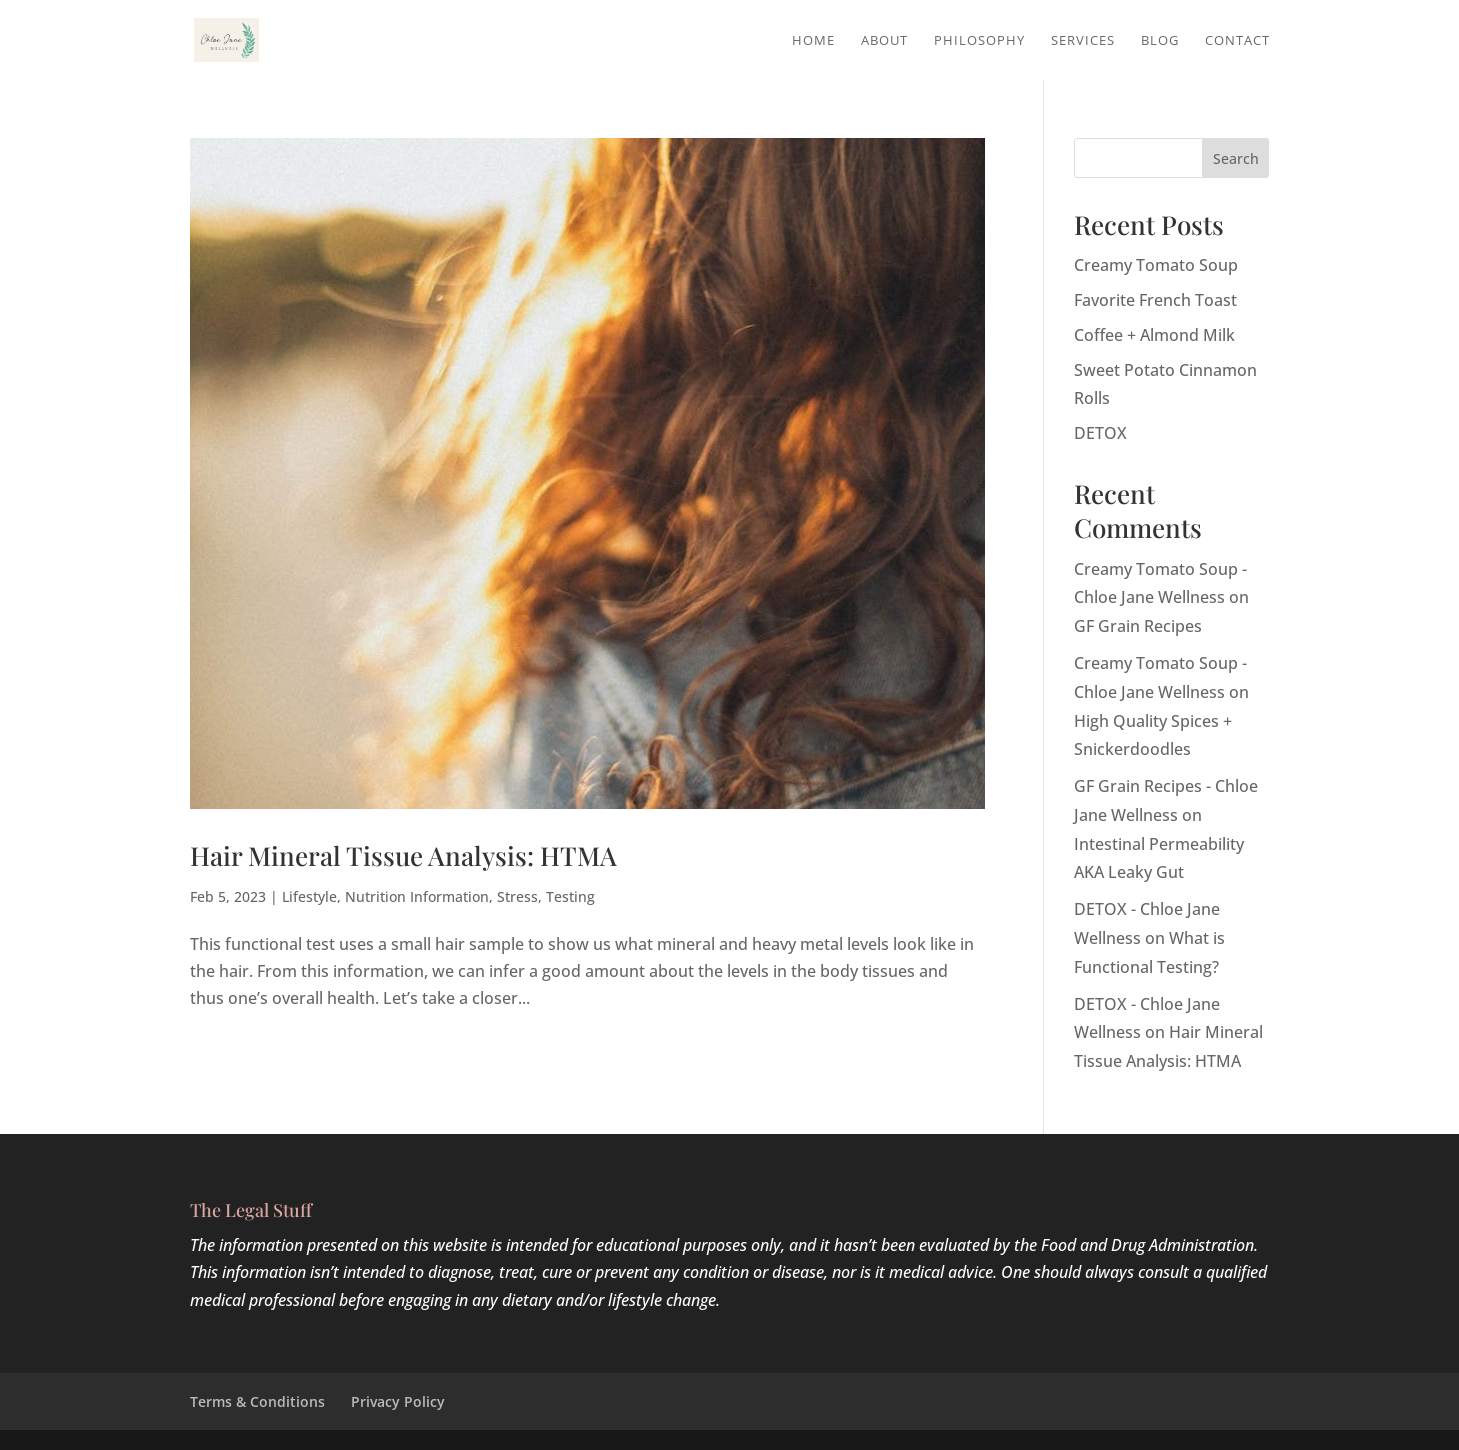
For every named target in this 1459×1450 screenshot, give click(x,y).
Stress (517, 896)
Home (813, 41)
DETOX (1100, 433)
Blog (1160, 41)
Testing (570, 896)
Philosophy (979, 41)
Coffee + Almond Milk (1154, 335)
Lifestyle (309, 896)
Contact (1237, 41)
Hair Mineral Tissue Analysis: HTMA (403, 855)
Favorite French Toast (1155, 300)
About (884, 41)
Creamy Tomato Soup (1156, 265)
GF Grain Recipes (1138, 626)
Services (1083, 41)
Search (1236, 158)
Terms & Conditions (257, 1401)
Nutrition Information (417, 896)
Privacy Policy (398, 1401)
